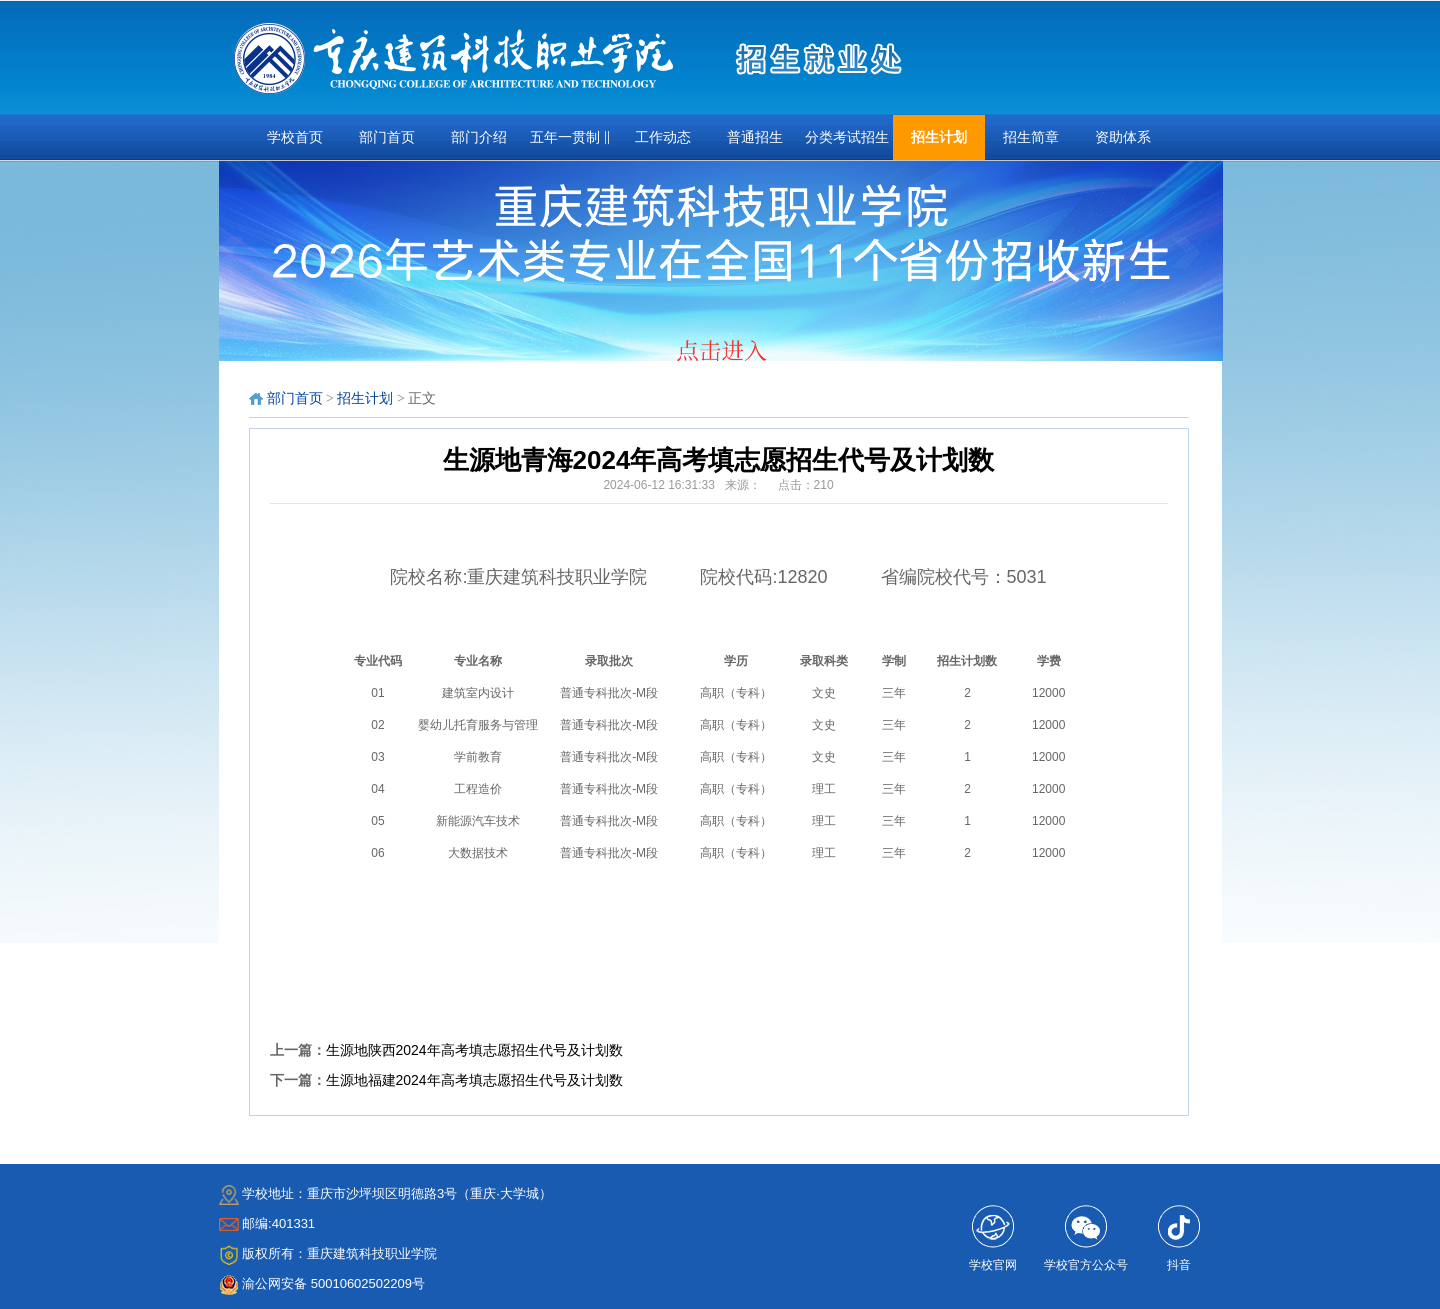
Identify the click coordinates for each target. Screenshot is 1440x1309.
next (1199, 267)
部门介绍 (479, 137)
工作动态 (663, 137)
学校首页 (295, 137)
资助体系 (1123, 137)
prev (242, 267)
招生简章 (1031, 137)
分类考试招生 (847, 137)
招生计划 (939, 137)
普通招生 (755, 137)
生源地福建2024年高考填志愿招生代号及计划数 (474, 1080)
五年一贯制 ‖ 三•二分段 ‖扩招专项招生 (570, 145)
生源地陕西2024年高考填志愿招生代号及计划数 (474, 1050)
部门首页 (387, 137)
